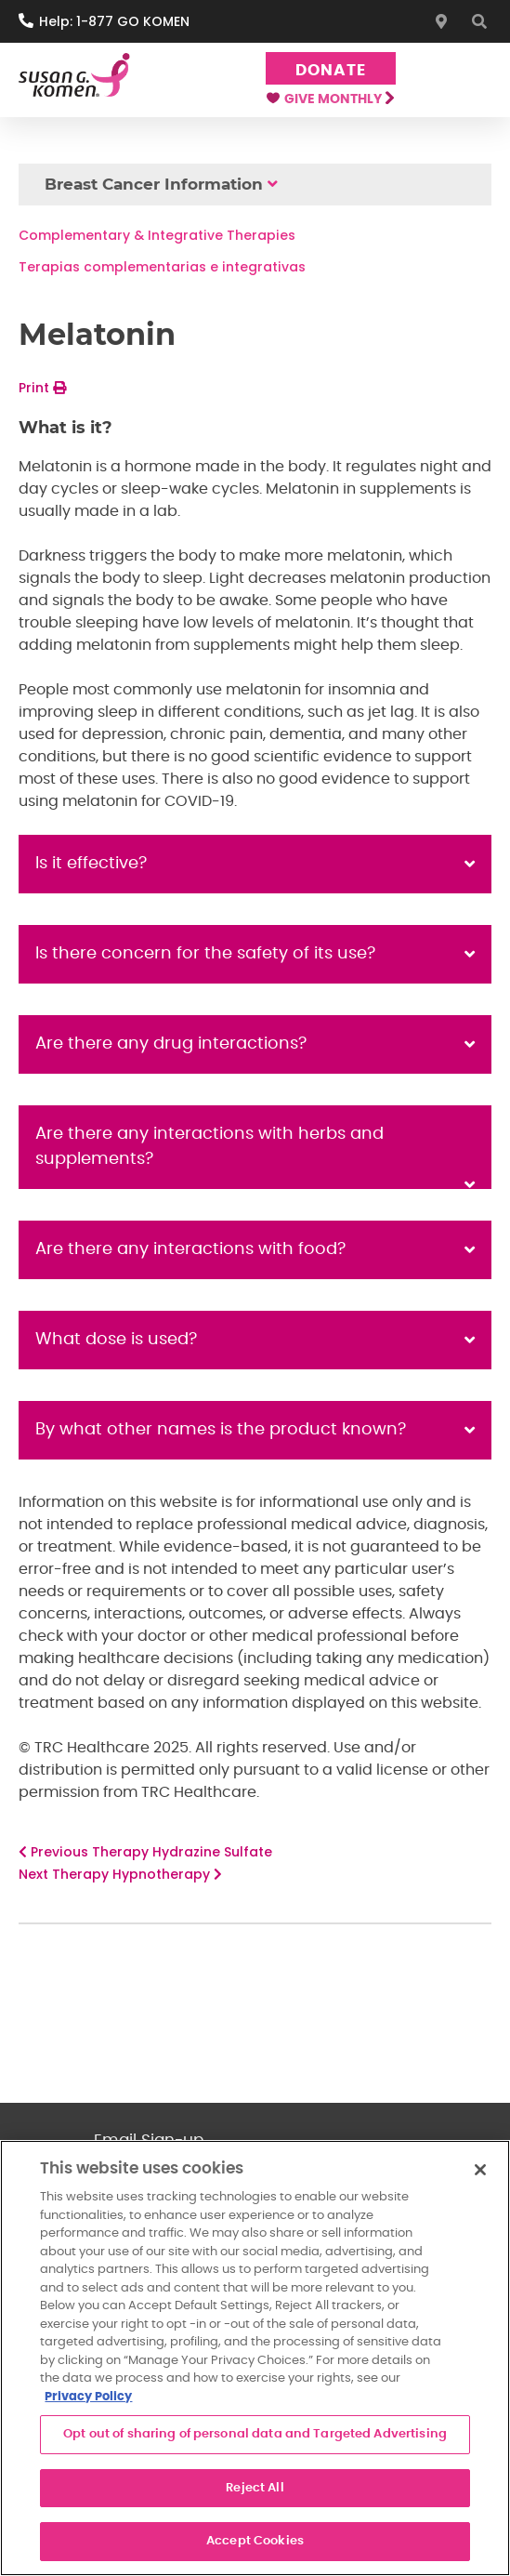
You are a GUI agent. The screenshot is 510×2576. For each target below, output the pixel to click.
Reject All (254, 2488)
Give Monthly (330, 99)
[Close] (480, 2169)
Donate (330, 70)
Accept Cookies (255, 2541)
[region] (255, 2358)
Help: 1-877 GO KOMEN (114, 21)
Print (42, 387)
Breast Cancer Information (154, 184)
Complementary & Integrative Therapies (157, 235)
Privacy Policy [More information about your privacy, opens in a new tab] (88, 2397)
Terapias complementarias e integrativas (162, 267)
